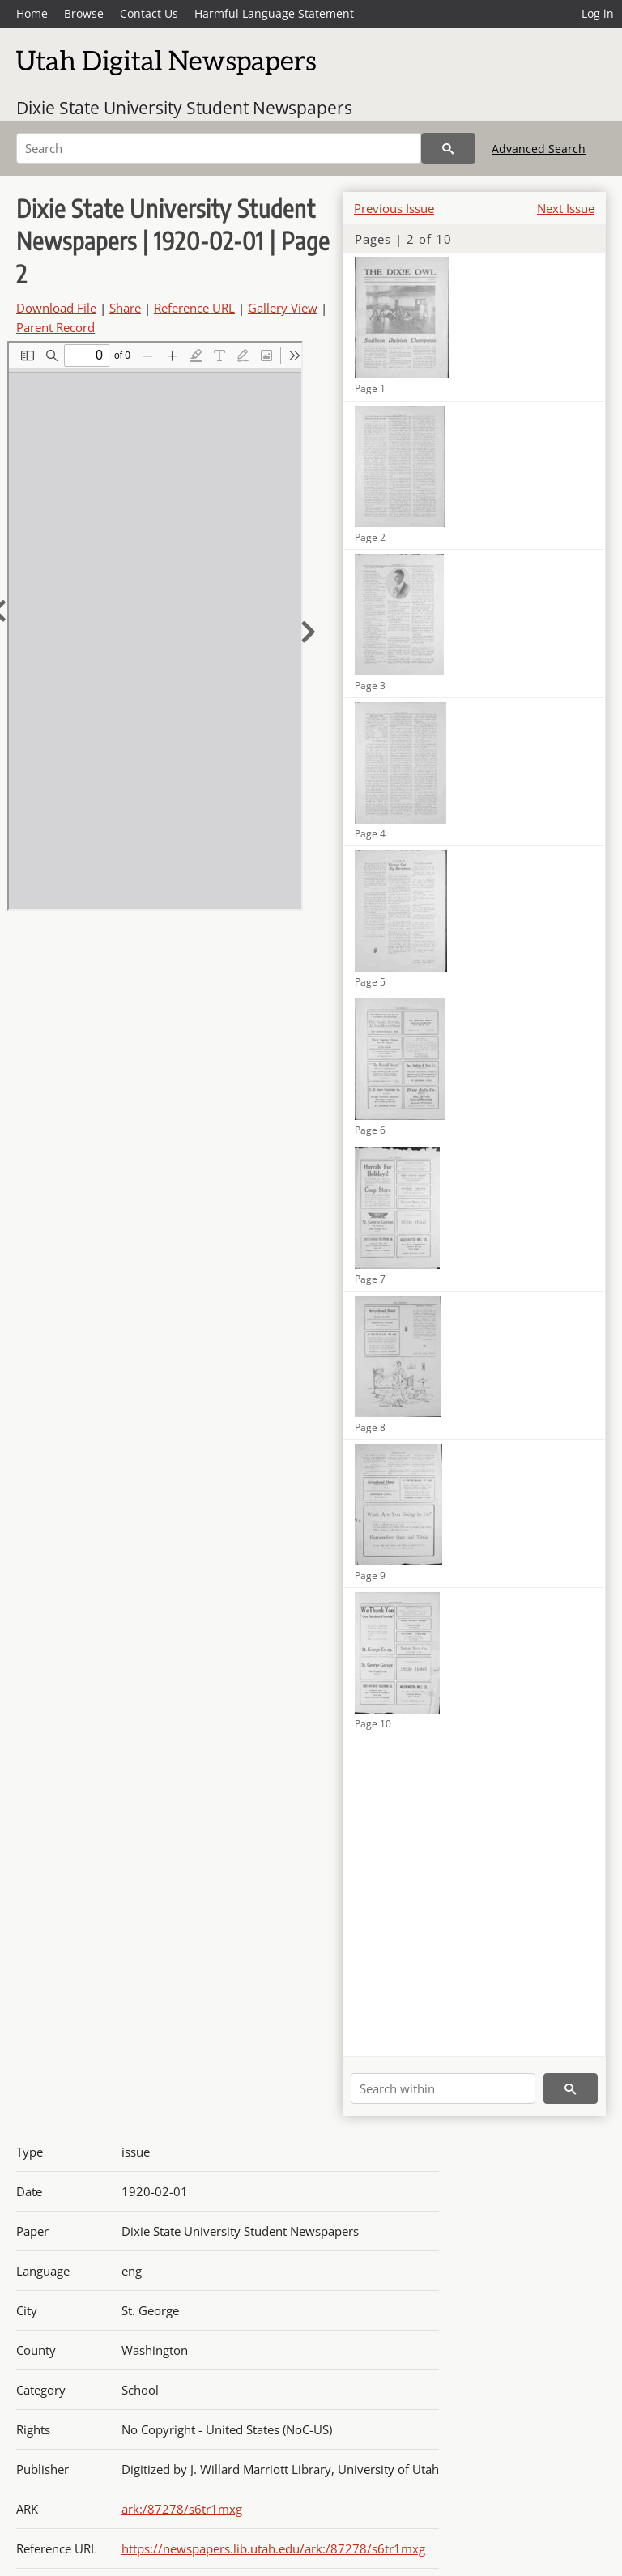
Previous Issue (394, 208)
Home (32, 13)
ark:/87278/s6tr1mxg (181, 2509)
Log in (598, 13)
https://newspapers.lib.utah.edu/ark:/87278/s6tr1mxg (273, 2548)
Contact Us (149, 13)
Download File (56, 308)
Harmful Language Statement (274, 13)
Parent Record (55, 327)
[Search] (218, 148)
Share (125, 308)
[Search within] (443, 2088)
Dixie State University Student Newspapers (184, 107)
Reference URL (194, 308)
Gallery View (282, 308)
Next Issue (565, 208)
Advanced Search (539, 148)
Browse (84, 13)
